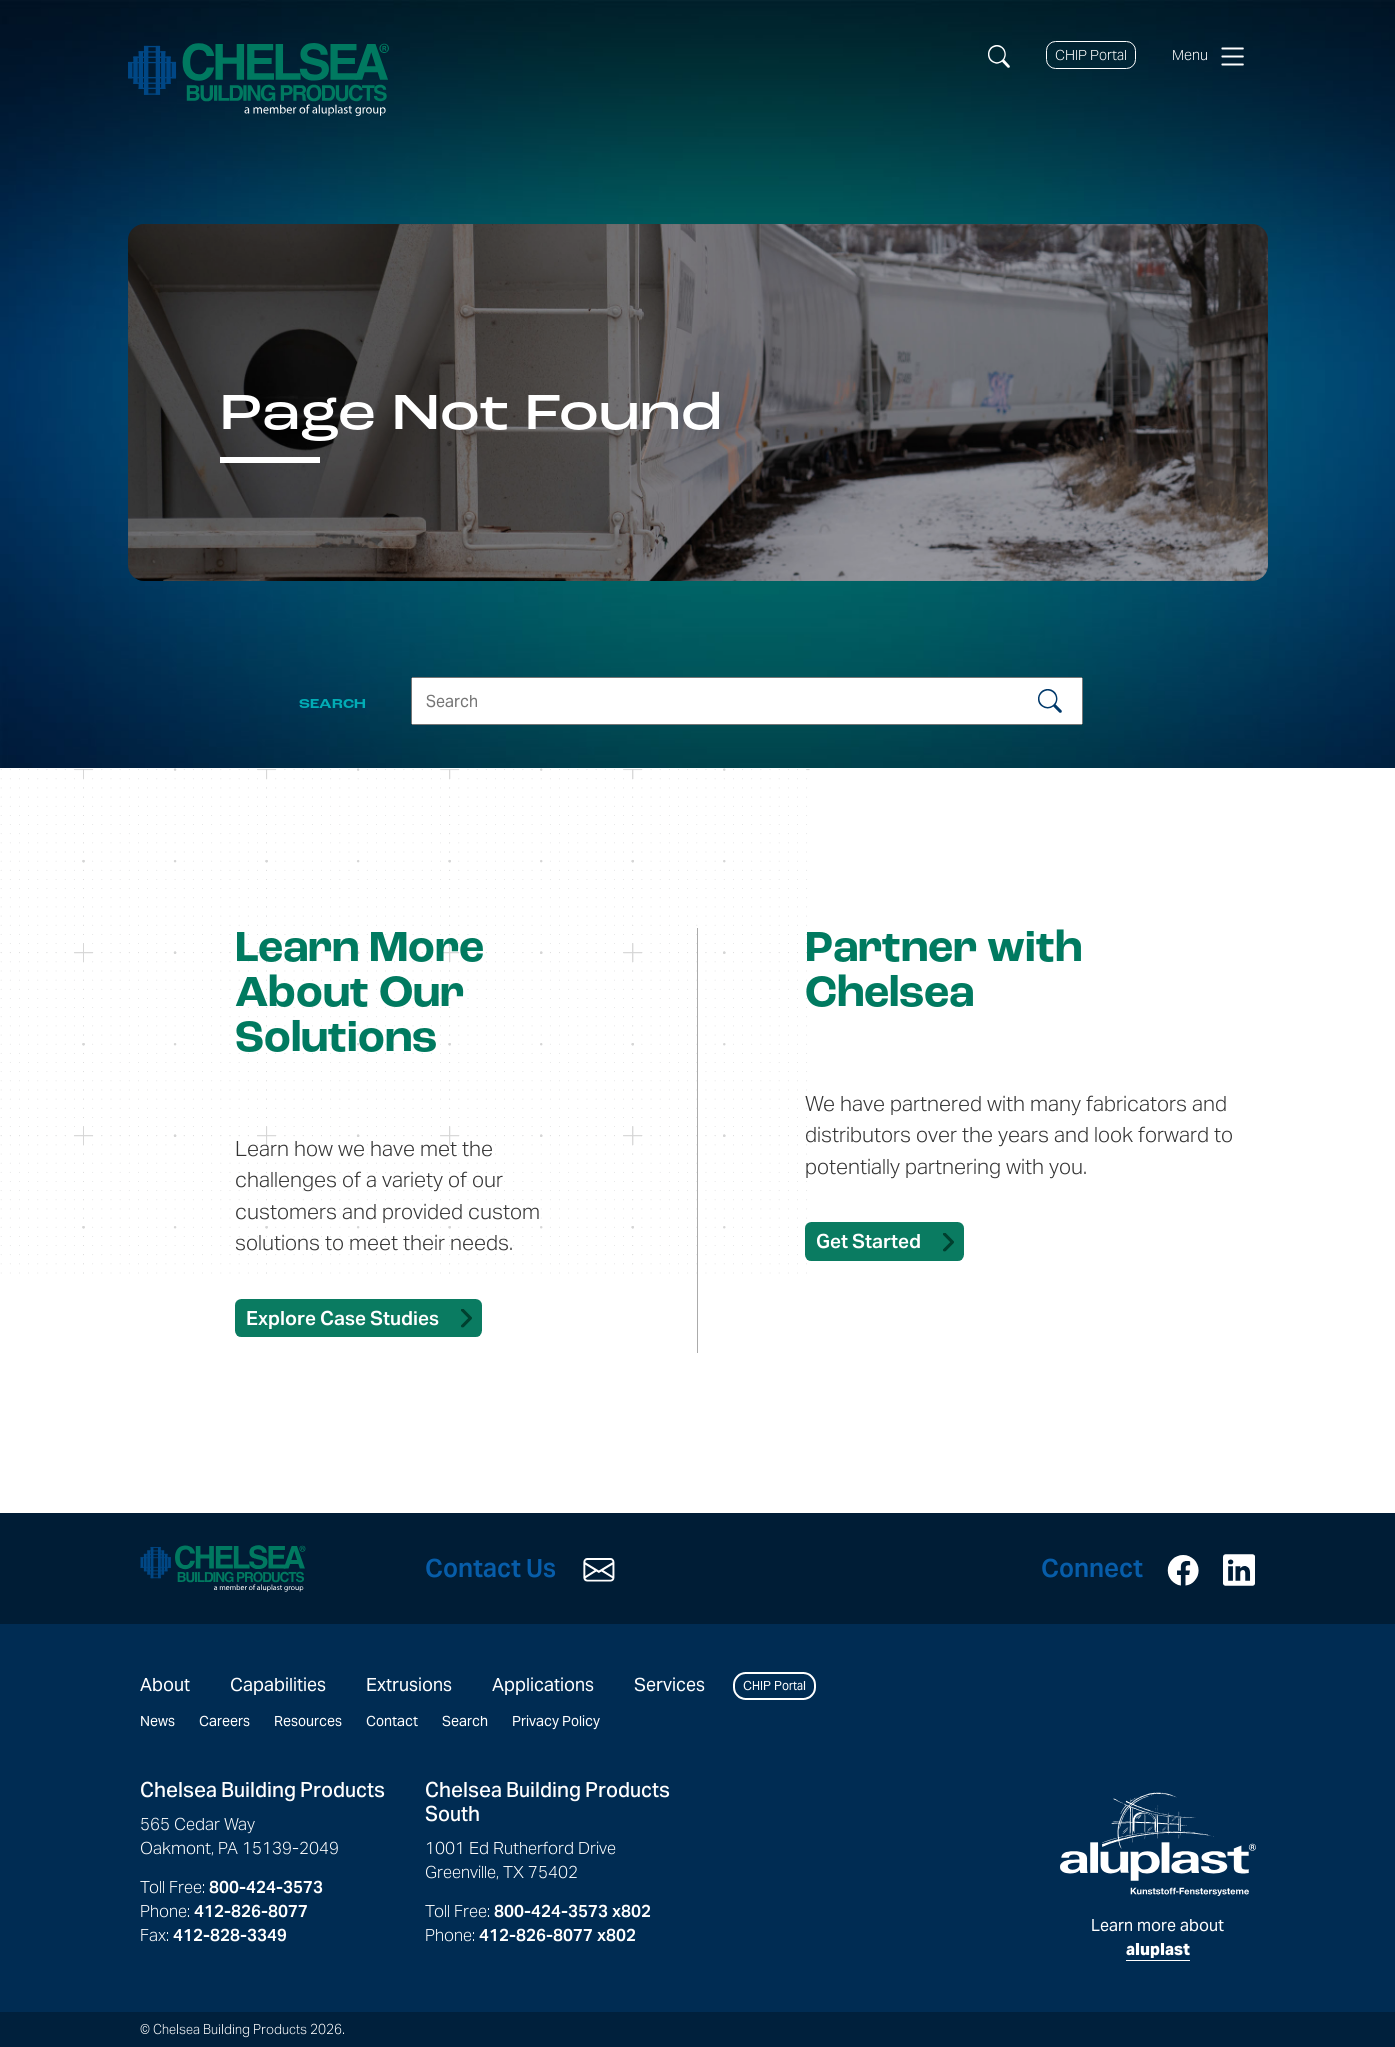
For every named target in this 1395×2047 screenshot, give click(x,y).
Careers (224, 1721)
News (157, 1721)
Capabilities (278, 1684)
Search (465, 1721)
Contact (392, 1721)
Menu (1207, 56)
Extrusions (409, 1684)
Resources (308, 1721)
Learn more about (1158, 1876)
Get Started (868, 1241)
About (165, 1684)
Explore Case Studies (342, 1318)
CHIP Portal (1091, 55)
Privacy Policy (556, 1721)
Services (669, 1684)
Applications (543, 1684)
